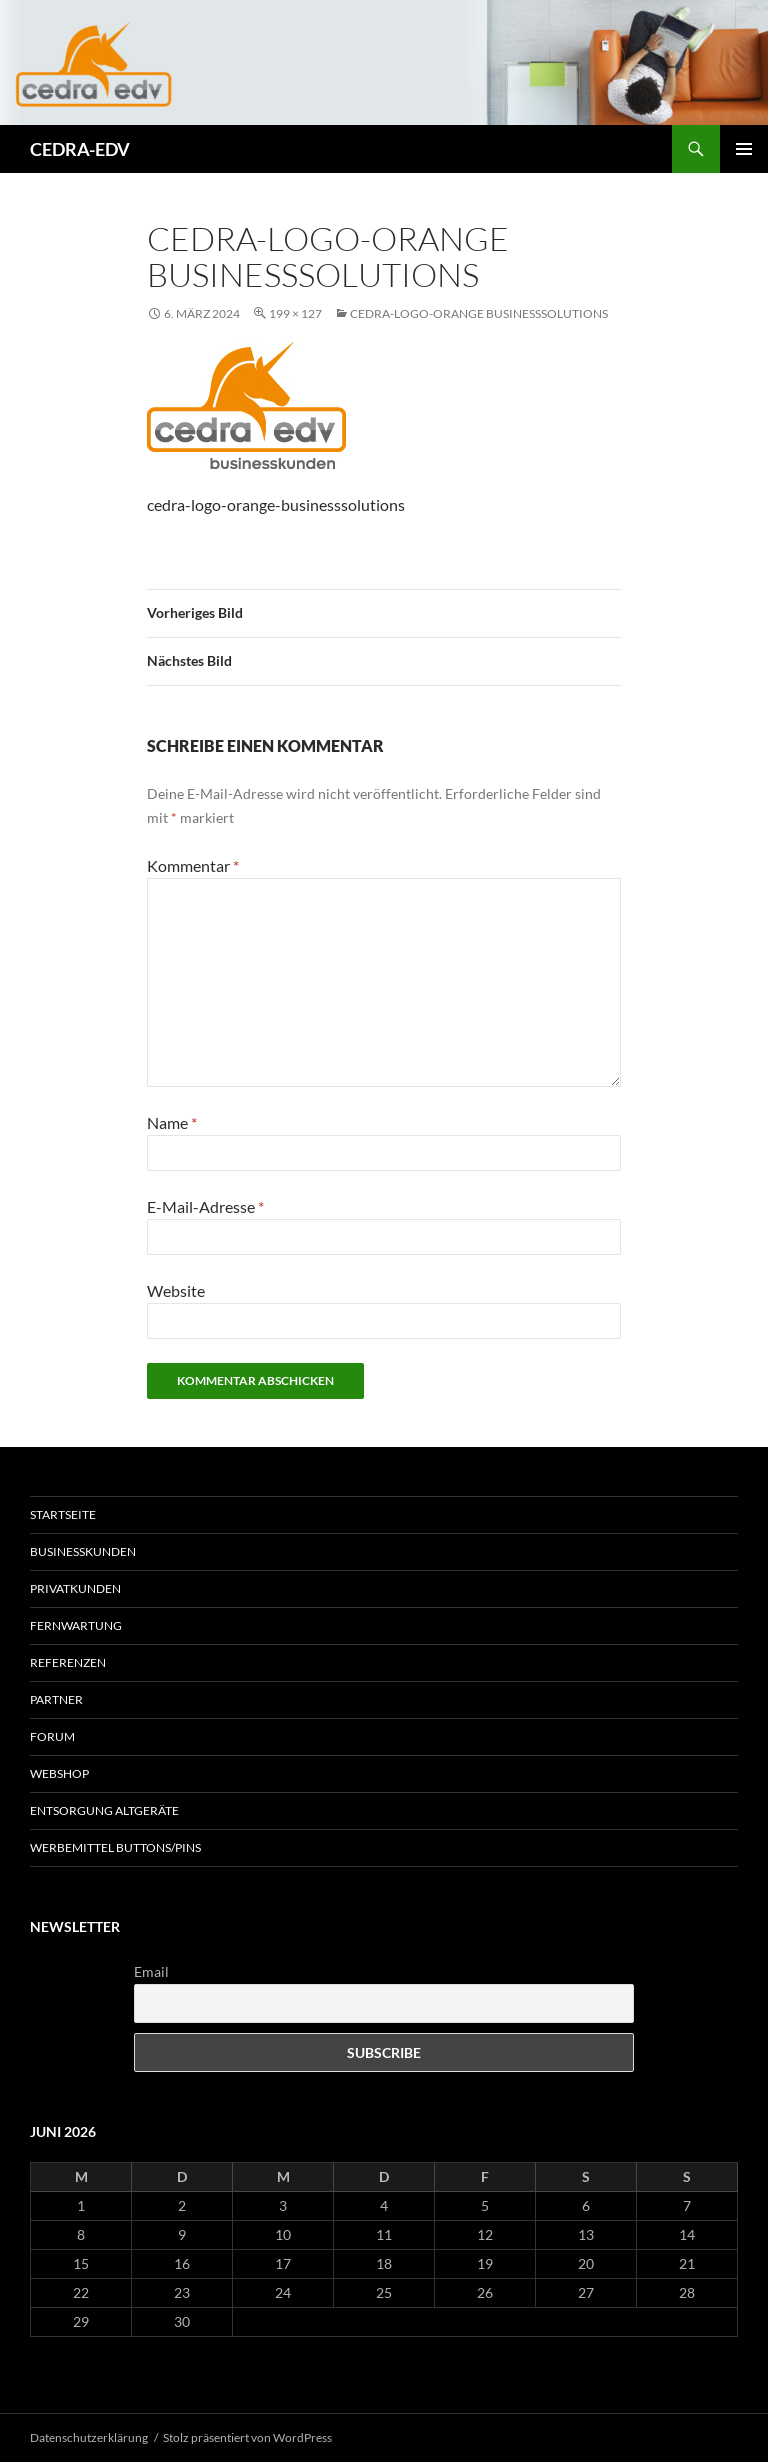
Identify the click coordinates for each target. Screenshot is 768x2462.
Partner (56, 1699)
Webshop (59, 1773)
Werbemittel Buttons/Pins (115, 1847)
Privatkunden (75, 1588)
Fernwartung (76, 1625)
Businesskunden (83, 1551)
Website (176, 1290)
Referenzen (68, 1662)
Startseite (63, 1514)
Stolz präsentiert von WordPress (247, 2437)
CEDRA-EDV (80, 149)
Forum (52, 1736)
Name (172, 1122)
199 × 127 (295, 313)
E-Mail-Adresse (205, 1206)
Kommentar (193, 865)
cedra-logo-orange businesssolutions (479, 313)
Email (151, 1971)
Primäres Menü (744, 149)
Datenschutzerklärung (89, 2437)
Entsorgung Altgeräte (104, 1810)
